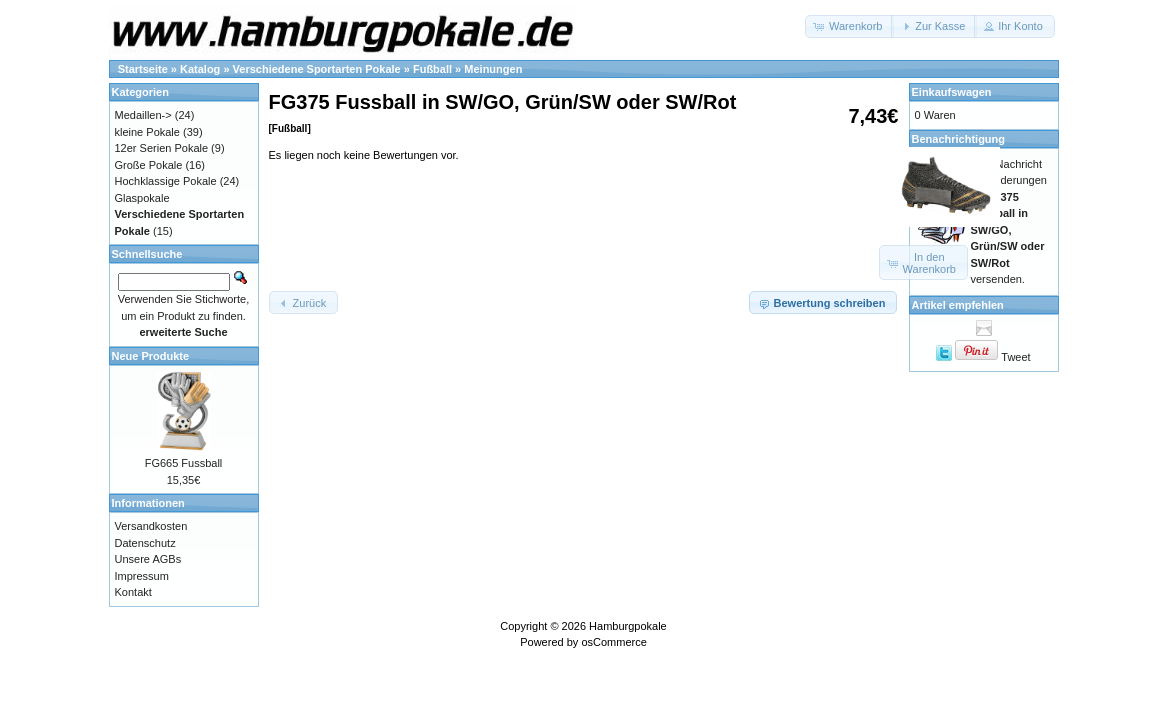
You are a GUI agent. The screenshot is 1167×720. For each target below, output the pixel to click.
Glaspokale (142, 198)
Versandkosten (151, 526)
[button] (849, 26)
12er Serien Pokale (162, 148)
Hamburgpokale (628, 626)
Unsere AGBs (148, 559)
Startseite (143, 69)
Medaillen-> (143, 115)
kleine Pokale (147, 132)
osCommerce (613, 642)
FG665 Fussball (184, 463)
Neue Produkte (151, 356)
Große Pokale (149, 165)
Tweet (1015, 357)
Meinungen (493, 69)
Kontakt (133, 592)
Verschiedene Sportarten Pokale (317, 69)
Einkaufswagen (952, 92)
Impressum (142, 576)
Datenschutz (145, 543)
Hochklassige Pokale (166, 181)
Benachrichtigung (959, 139)
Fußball (432, 69)
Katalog (200, 69)
